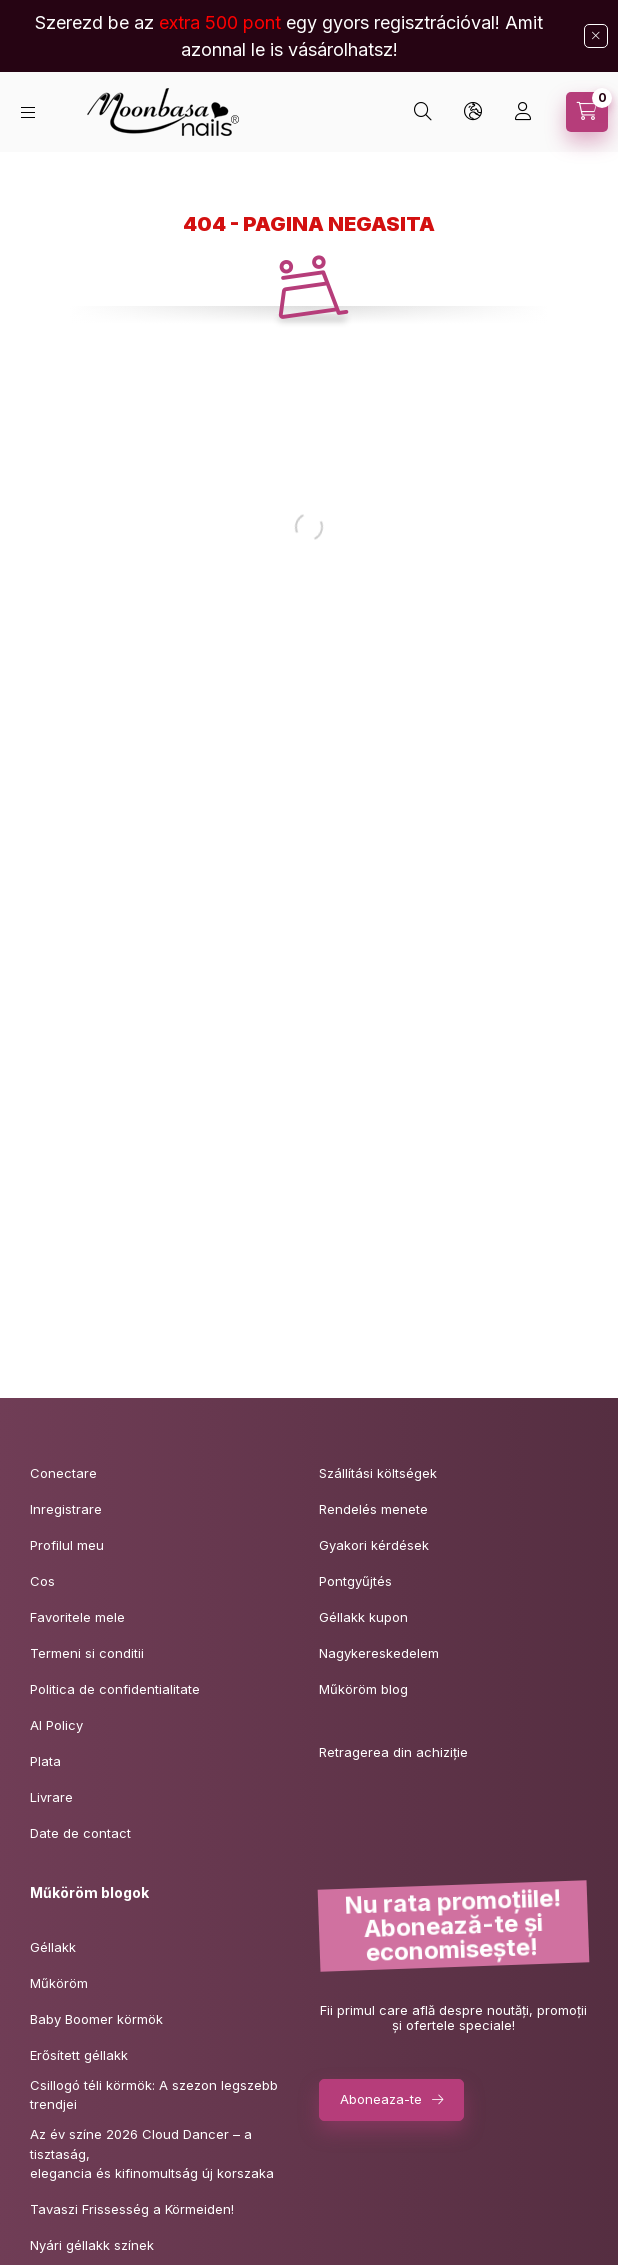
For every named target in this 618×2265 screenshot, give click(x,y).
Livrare (51, 1797)
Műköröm (59, 1983)
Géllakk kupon (363, 1617)
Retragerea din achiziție (393, 1752)
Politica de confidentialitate (115, 1689)
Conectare (63, 1473)
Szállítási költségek (378, 1473)
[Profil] (523, 112)
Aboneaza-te (381, 2099)
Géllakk (53, 1947)
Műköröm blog (363, 1689)
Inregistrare (66, 1509)
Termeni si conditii (87, 1653)
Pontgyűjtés (355, 1581)
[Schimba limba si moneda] (473, 112)
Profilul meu (67, 1545)
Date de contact (80, 1833)
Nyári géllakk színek (92, 2245)
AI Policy (56, 1725)
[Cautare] (423, 112)
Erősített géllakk (79, 2055)
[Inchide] (596, 36)
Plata (45, 1761)
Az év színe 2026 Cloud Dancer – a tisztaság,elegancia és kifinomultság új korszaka (152, 2153)
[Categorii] (28, 112)
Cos (42, 1581)
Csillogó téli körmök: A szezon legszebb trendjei (154, 2095)
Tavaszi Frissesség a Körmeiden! (132, 2209)
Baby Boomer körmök (96, 2019)
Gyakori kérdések (374, 1545)
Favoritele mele (77, 1617)
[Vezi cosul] (587, 112)
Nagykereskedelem (379, 1653)
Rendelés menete (373, 1509)
